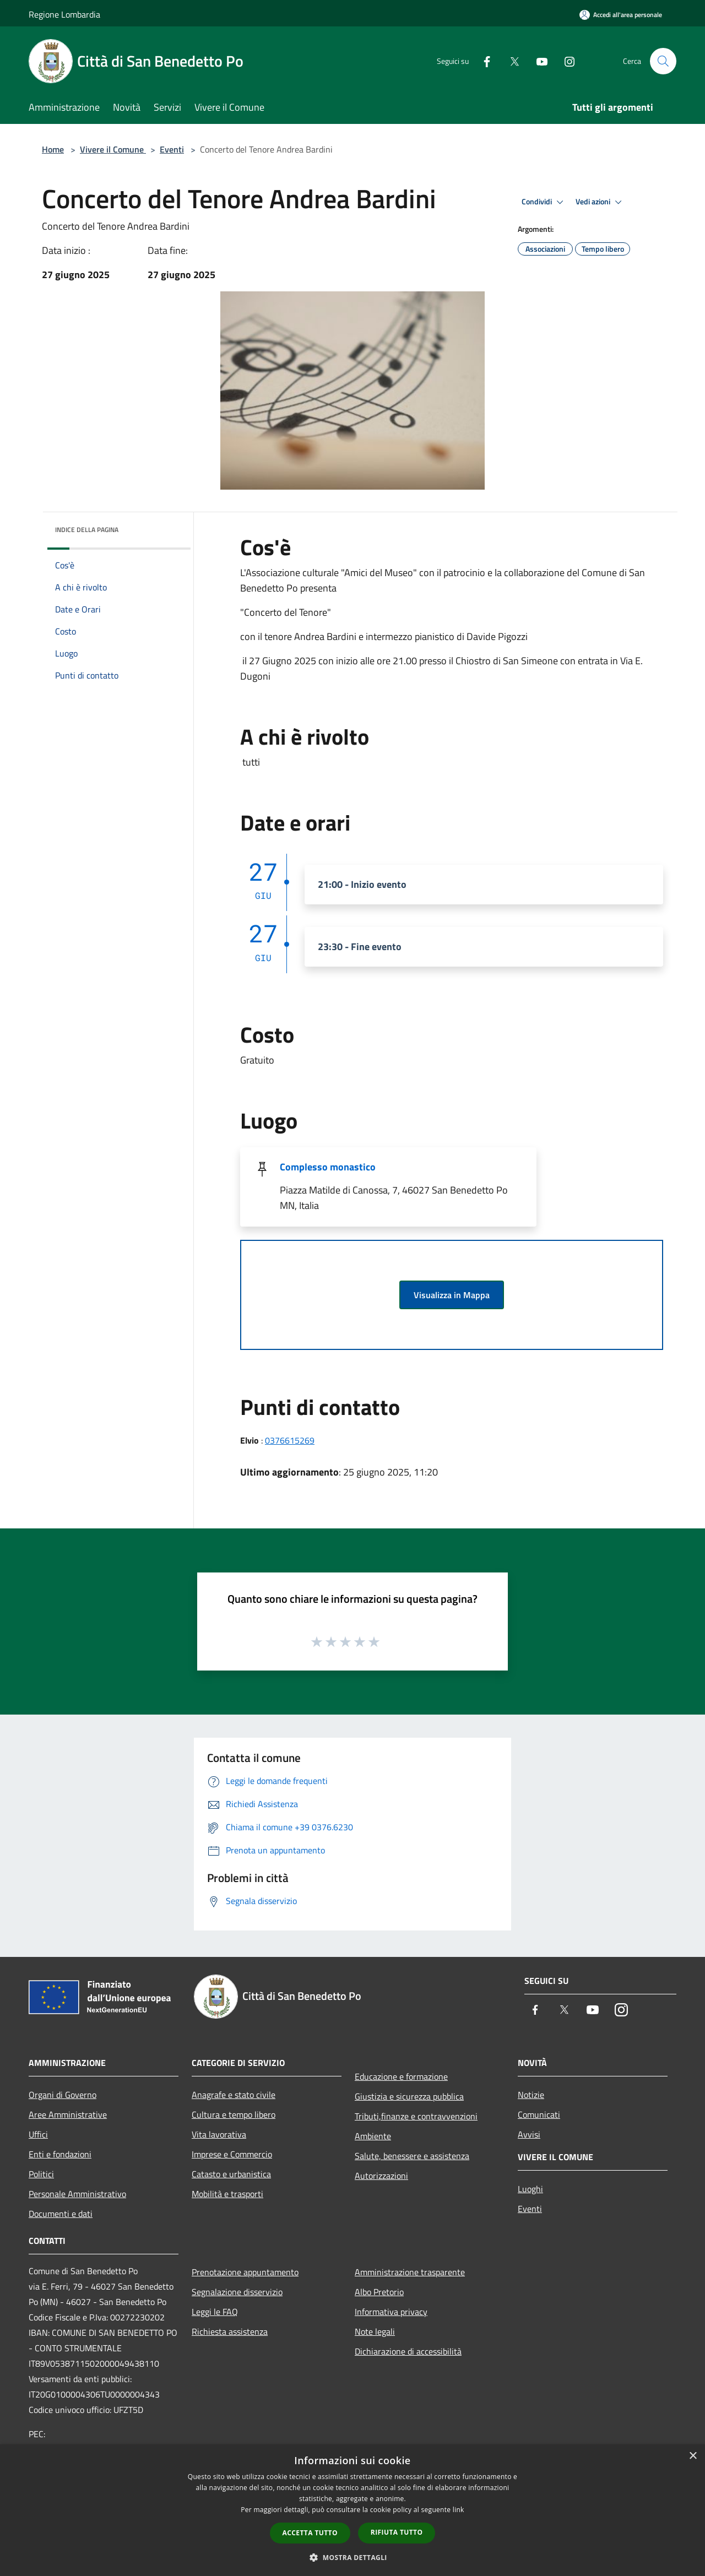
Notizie (531, 2094)
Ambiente (373, 2136)
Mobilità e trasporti (227, 2193)
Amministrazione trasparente (410, 2272)
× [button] (692, 2456)
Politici (41, 2174)
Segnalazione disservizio (237, 2291)
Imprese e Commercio (232, 2154)
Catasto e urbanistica (231, 2174)
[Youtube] (538, 60)
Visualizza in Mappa (452, 1294)
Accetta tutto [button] (310, 2532)
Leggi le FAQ (215, 2311)
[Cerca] (663, 61)
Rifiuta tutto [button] (397, 2532)
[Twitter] (510, 60)
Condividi (544, 202)
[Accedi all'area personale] (620, 15)
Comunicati (539, 2114)
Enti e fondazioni (60, 2154)
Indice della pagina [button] (86, 529)
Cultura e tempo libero (233, 2114)
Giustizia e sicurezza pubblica (409, 2096)
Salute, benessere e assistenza (412, 2155)
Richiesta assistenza (230, 2331)
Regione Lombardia (64, 14)
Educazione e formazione (401, 2076)
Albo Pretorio (379, 2291)
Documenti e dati (61, 2213)
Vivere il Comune (113, 149)
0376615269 (289, 1440)
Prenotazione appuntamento (245, 2272)
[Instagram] (565, 60)
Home (53, 149)
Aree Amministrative (68, 2114)
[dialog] (352, 2510)
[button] (352, 2557)
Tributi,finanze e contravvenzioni (416, 2116)
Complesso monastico (328, 1166)
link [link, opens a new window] (458, 2509)
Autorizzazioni (381, 2175)
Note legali (375, 2331)
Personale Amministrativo (77, 2193)
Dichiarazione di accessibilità (408, 2351)
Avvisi (529, 2134)
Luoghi (530, 2188)
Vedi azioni (600, 202)
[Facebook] (482, 60)
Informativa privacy (391, 2311)
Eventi (172, 149)
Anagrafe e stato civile (233, 2094)
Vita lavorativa (219, 2134)
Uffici (38, 2134)
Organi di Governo (62, 2094)
